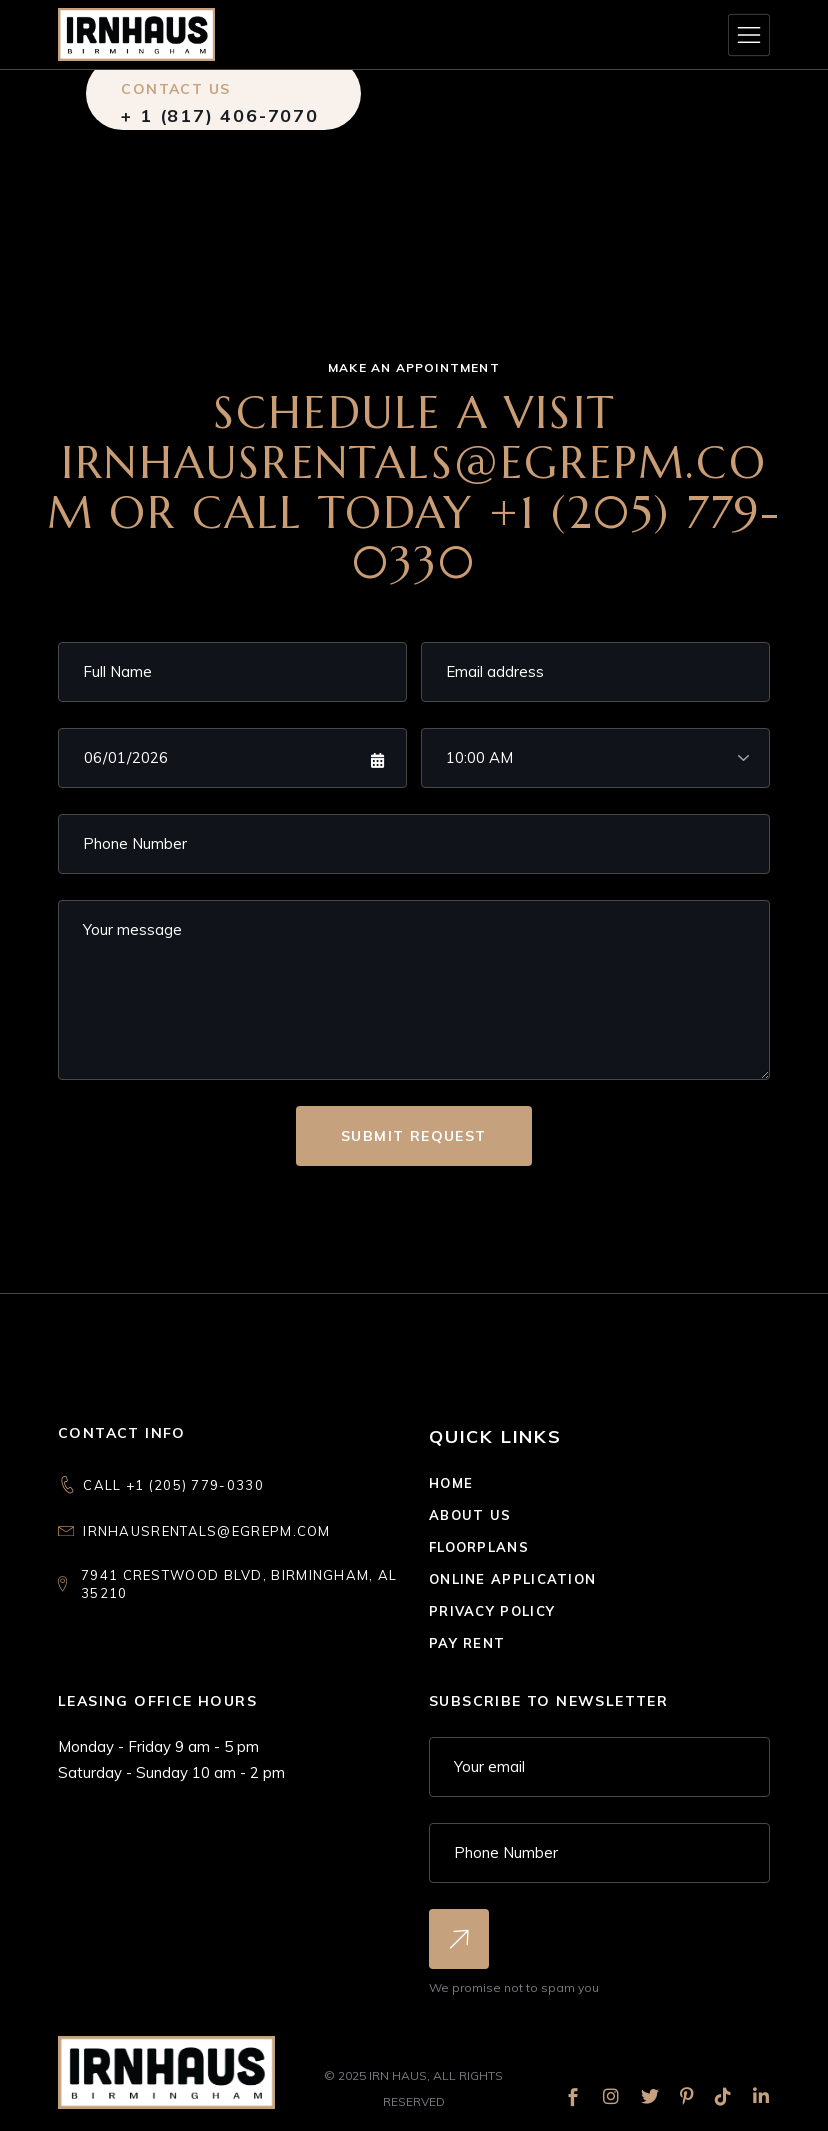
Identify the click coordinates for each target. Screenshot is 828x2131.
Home (451, 1483)
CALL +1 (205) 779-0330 (173, 1485)
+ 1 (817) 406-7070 (219, 115)
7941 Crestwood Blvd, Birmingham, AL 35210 (239, 1584)
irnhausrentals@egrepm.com (207, 1531)
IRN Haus (398, 2075)
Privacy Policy (492, 1611)
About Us (470, 1515)
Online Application (512, 1579)
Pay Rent (467, 1643)
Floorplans (479, 1547)
